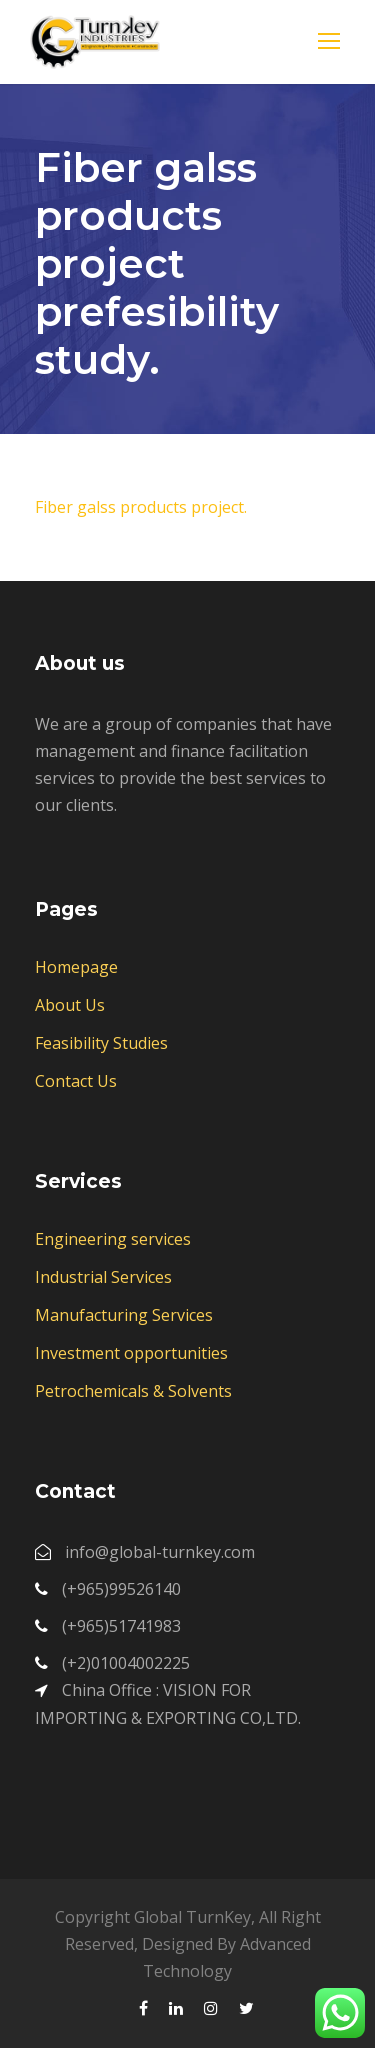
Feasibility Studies (101, 1043)
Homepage (76, 967)
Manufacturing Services (124, 1315)
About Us (70, 1005)
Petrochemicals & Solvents (133, 1391)
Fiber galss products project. (141, 507)
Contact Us (76, 1081)
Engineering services (113, 1239)
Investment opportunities (131, 1353)
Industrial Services (103, 1277)
